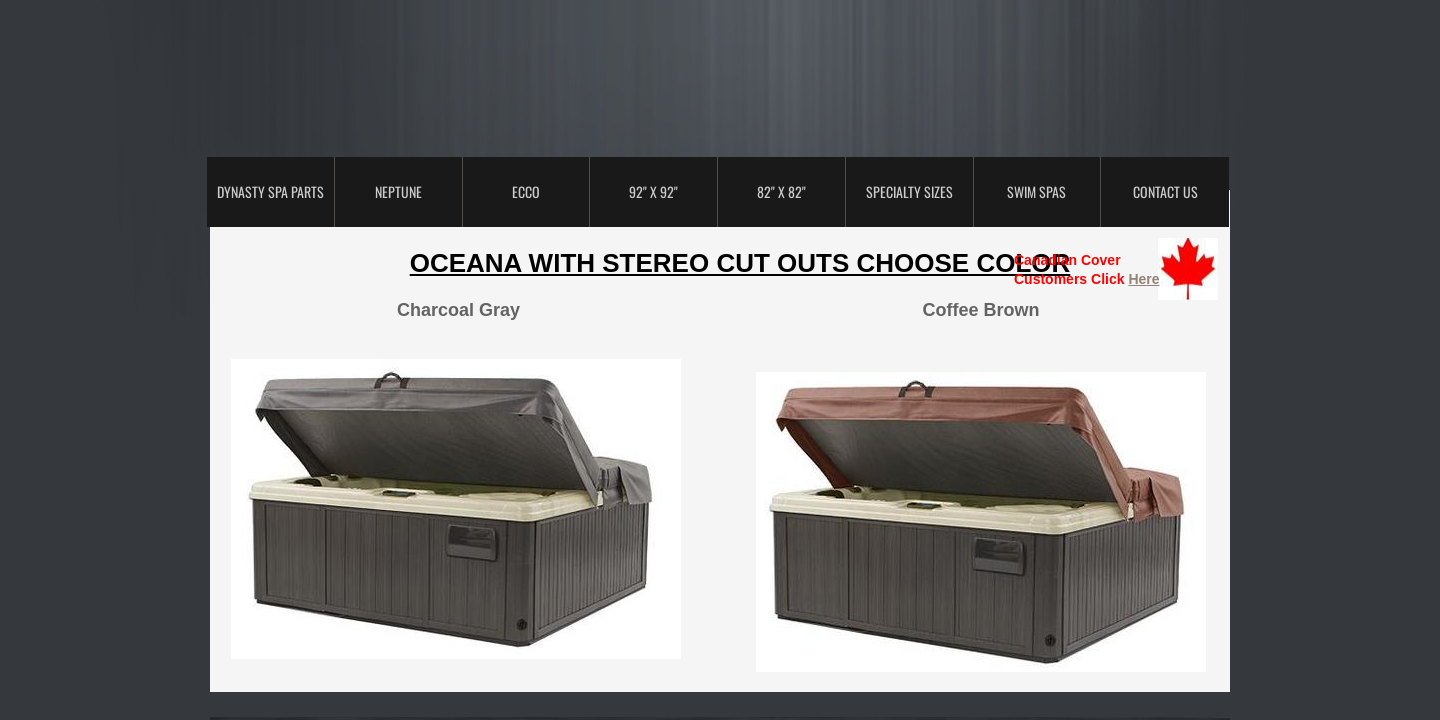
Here (1143, 279)
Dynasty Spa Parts (270, 191)
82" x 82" (781, 191)
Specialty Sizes (909, 191)
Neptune (398, 191)
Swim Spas (1036, 191)
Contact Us (1165, 191)
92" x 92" (653, 191)
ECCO (526, 191)
